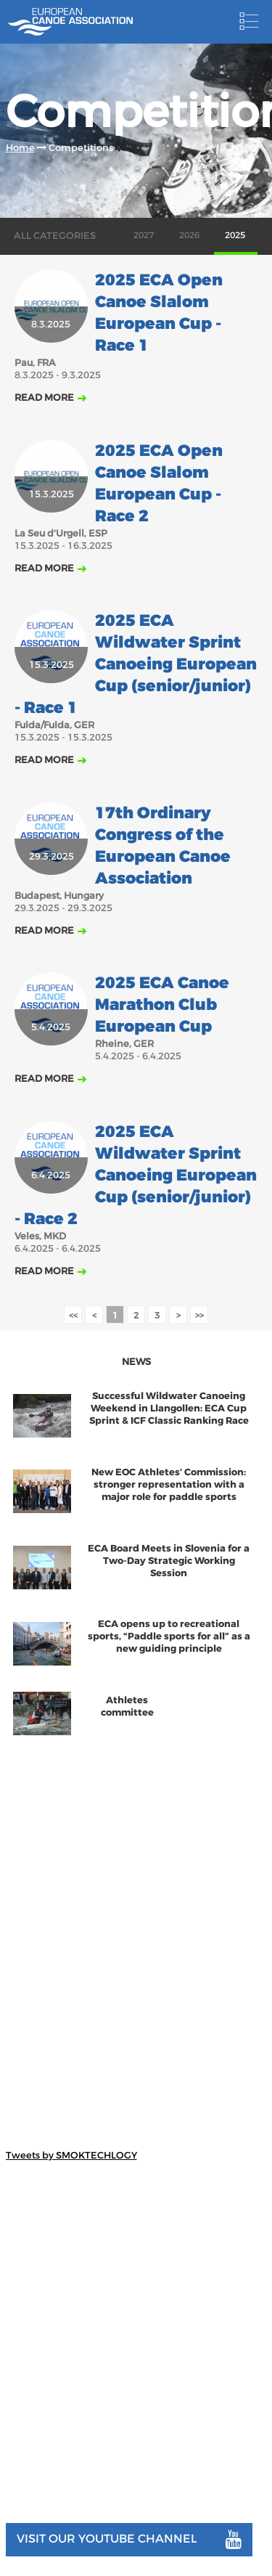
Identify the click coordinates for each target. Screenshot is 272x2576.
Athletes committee (127, 1706)
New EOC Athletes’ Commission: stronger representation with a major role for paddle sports (168, 1484)
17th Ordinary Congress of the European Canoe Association (163, 845)
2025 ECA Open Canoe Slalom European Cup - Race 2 (159, 483)
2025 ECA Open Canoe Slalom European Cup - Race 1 (159, 312)
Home (20, 148)
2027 (143, 235)
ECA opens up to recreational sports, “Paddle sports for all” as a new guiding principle (169, 1636)
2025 (235, 235)
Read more (44, 397)
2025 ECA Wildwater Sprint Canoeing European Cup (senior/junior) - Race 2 (136, 1175)
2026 (189, 235)
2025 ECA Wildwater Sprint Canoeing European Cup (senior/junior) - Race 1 (136, 664)
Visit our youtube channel (129, 2539)
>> (199, 1315)
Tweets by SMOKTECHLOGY (71, 2155)
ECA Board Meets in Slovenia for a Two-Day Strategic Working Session (169, 1560)
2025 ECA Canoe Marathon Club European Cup (162, 1005)
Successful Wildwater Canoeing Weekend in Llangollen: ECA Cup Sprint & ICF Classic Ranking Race (169, 1408)
